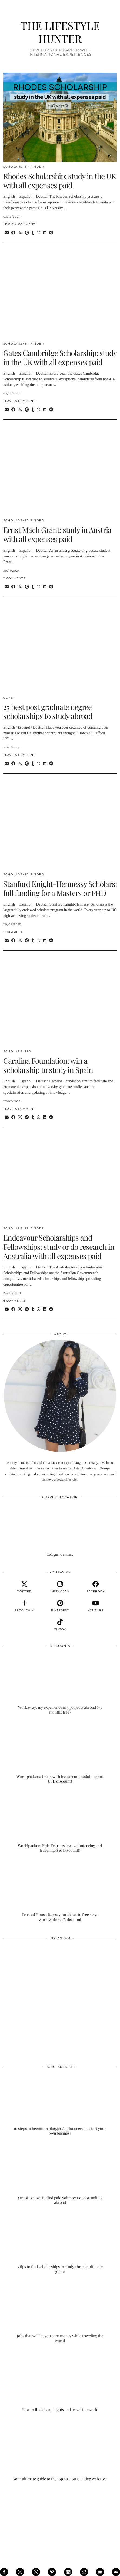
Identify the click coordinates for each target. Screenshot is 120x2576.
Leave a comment (19, 224)
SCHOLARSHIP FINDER (23, 166)
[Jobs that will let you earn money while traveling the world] (60, 2311)
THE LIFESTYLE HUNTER (60, 32)
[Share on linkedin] (45, 233)
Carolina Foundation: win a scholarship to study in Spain (48, 1065)
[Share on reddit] (51, 233)
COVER (9, 697)
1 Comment (13, 932)
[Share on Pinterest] (27, 233)
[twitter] (24, 1587)
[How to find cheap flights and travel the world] (60, 2381)
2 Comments (14, 578)
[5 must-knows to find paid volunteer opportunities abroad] (60, 2173)
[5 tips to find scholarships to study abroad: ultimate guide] (60, 2242)
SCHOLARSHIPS (17, 1051)
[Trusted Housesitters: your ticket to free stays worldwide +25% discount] (60, 1890)
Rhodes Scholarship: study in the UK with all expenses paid (59, 180)
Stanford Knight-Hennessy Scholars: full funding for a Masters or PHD (60, 888)
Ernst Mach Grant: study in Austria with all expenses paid (57, 534)
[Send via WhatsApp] (38, 233)
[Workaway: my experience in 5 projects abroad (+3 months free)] (60, 1683)
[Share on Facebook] (13, 233)
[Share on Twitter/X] (20, 233)
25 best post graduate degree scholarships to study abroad (47, 711)
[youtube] (96, 1606)
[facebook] (96, 1587)
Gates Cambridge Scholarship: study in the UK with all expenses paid (59, 357)
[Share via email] (6, 233)
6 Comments (14, 1300)
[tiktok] (60, 1625)
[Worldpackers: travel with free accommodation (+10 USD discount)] (60, 1752)
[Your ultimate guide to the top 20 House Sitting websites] (60, 2450)
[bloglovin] (24, 1606)
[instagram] (60, 1587)
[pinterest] (60, 1606)
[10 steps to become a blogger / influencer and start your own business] (60, 2104)
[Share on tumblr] (32, 233)
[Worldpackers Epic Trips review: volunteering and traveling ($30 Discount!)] (60, 1821)
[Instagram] (32, 1971)
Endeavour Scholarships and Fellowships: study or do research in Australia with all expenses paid (58, 1246)
